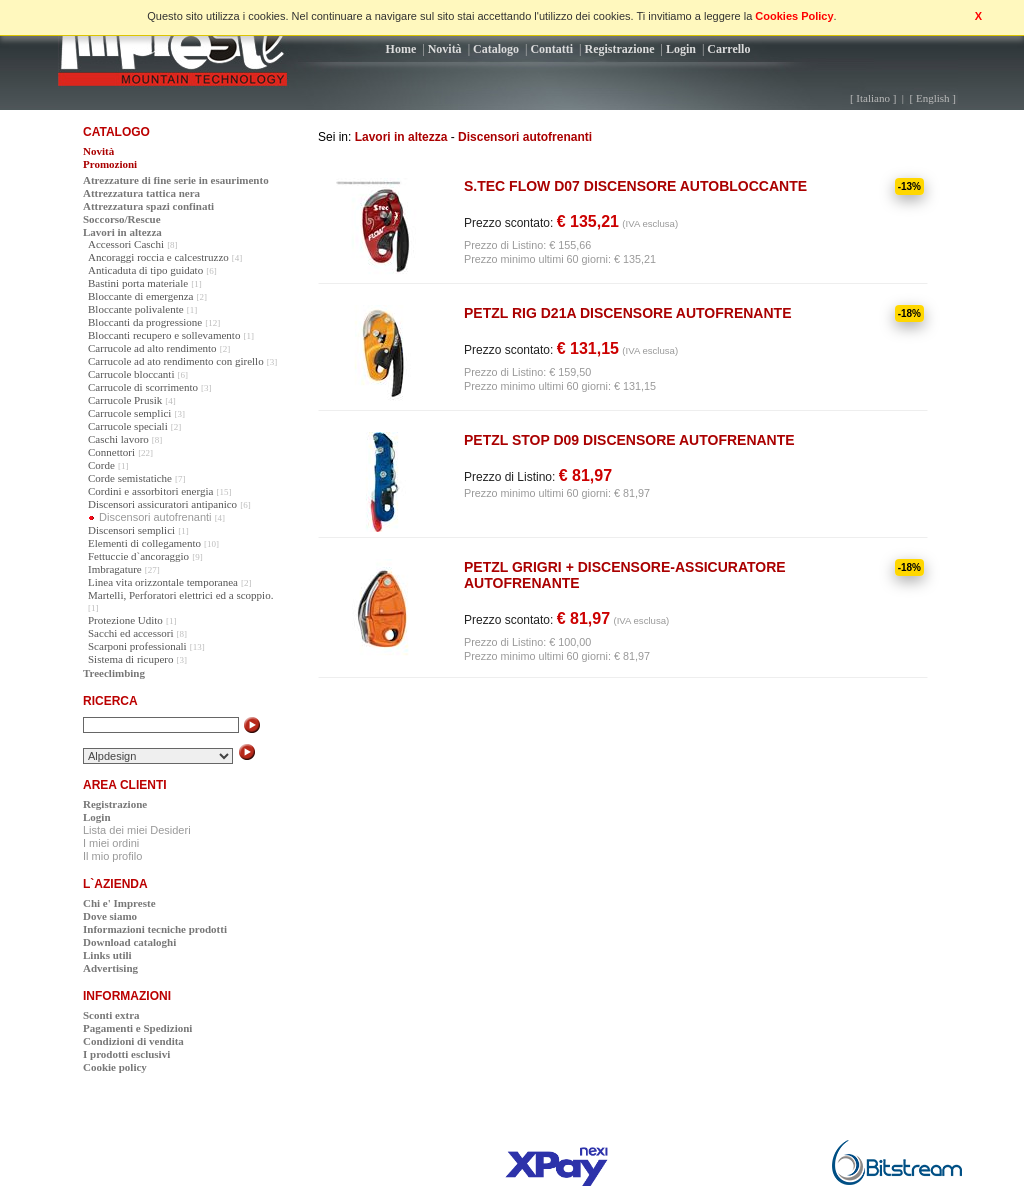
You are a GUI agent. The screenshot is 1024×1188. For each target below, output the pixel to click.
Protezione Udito (125, 620)
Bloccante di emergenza (140, 296)
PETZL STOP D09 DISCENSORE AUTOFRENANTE (629, 440)
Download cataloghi (129, 942)
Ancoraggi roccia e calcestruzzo (158, 257)
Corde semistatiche (130, 478)
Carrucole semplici (129, 413)
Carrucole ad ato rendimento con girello (176, 361)
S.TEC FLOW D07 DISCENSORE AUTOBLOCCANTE (635, 186)
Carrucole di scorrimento (143, 387)
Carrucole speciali (128, 426)
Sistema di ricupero (131, 659)
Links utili (107, 955)
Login (681, 49)
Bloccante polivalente (136, 309)
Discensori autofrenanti (525, 137)
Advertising (110, 968)
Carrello (728, 49)
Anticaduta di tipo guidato (145, 270)
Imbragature (115, 569)
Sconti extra (111, 1015)
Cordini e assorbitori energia (150, 491)
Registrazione (620, 49)
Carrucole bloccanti (131, 374)
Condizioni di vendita (133, 1041)
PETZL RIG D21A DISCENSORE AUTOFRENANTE (627, 313)
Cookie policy (115, 1067)
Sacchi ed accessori (131, 633)
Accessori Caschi (126, 244)
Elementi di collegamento (144, 543)
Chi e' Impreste (119, 903)
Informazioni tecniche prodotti (155, 929)
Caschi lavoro (118, 439)
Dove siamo (110, 916)
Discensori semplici (131, 530)
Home (401, 49)
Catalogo (496, 49)
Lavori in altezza (401, 137)
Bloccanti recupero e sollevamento (164, 335)
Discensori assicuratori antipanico (162, 504)
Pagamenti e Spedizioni (137, 1028)
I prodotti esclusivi (126, 1054)
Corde (101, 465)
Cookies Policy (794, 16)
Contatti (551, 49)
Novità (445, 49)
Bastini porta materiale (138, 283)
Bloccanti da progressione (145, 322)
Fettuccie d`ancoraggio (138, 556)
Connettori (111, 452)
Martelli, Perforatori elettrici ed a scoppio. (180, 595)
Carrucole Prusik (125, 400)
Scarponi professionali (137, 646)
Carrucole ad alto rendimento (152, 348)
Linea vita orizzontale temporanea (163, 582)
